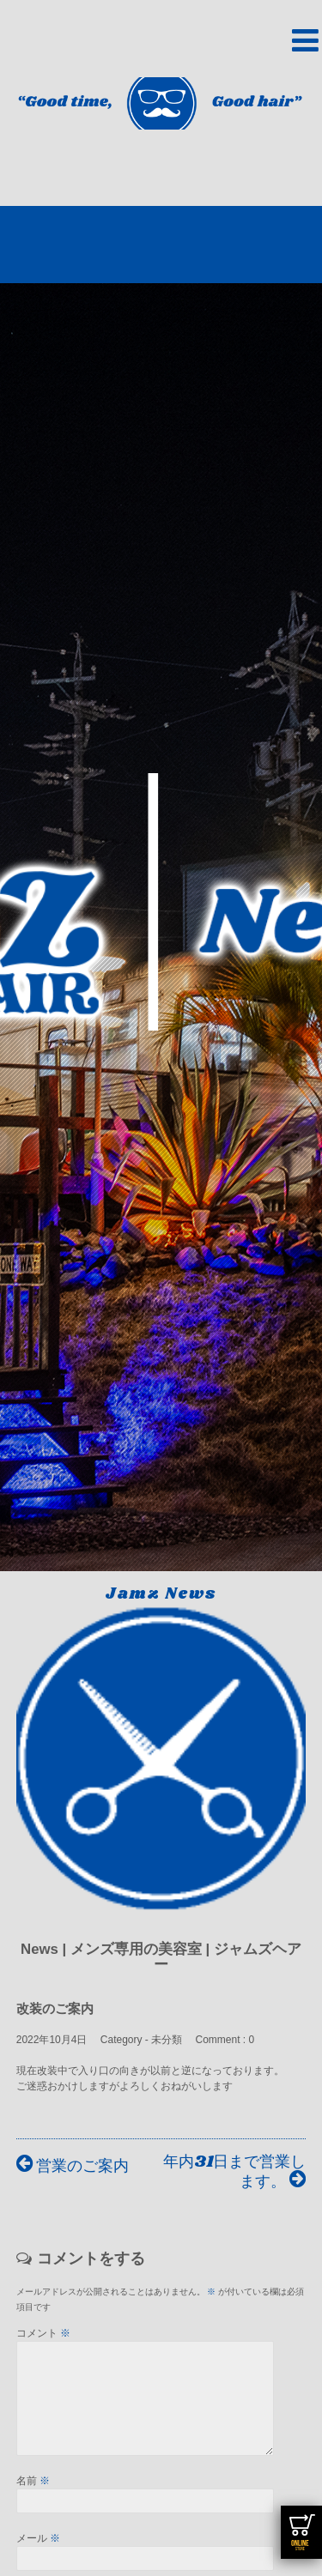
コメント (43, 2333)
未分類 (166, 2040)
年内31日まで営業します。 (234, 2172)
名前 (33, 2501)
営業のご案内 (72, 2166)
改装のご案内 (55, 2008)
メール (38, 2559)
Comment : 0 (225, 2040)
